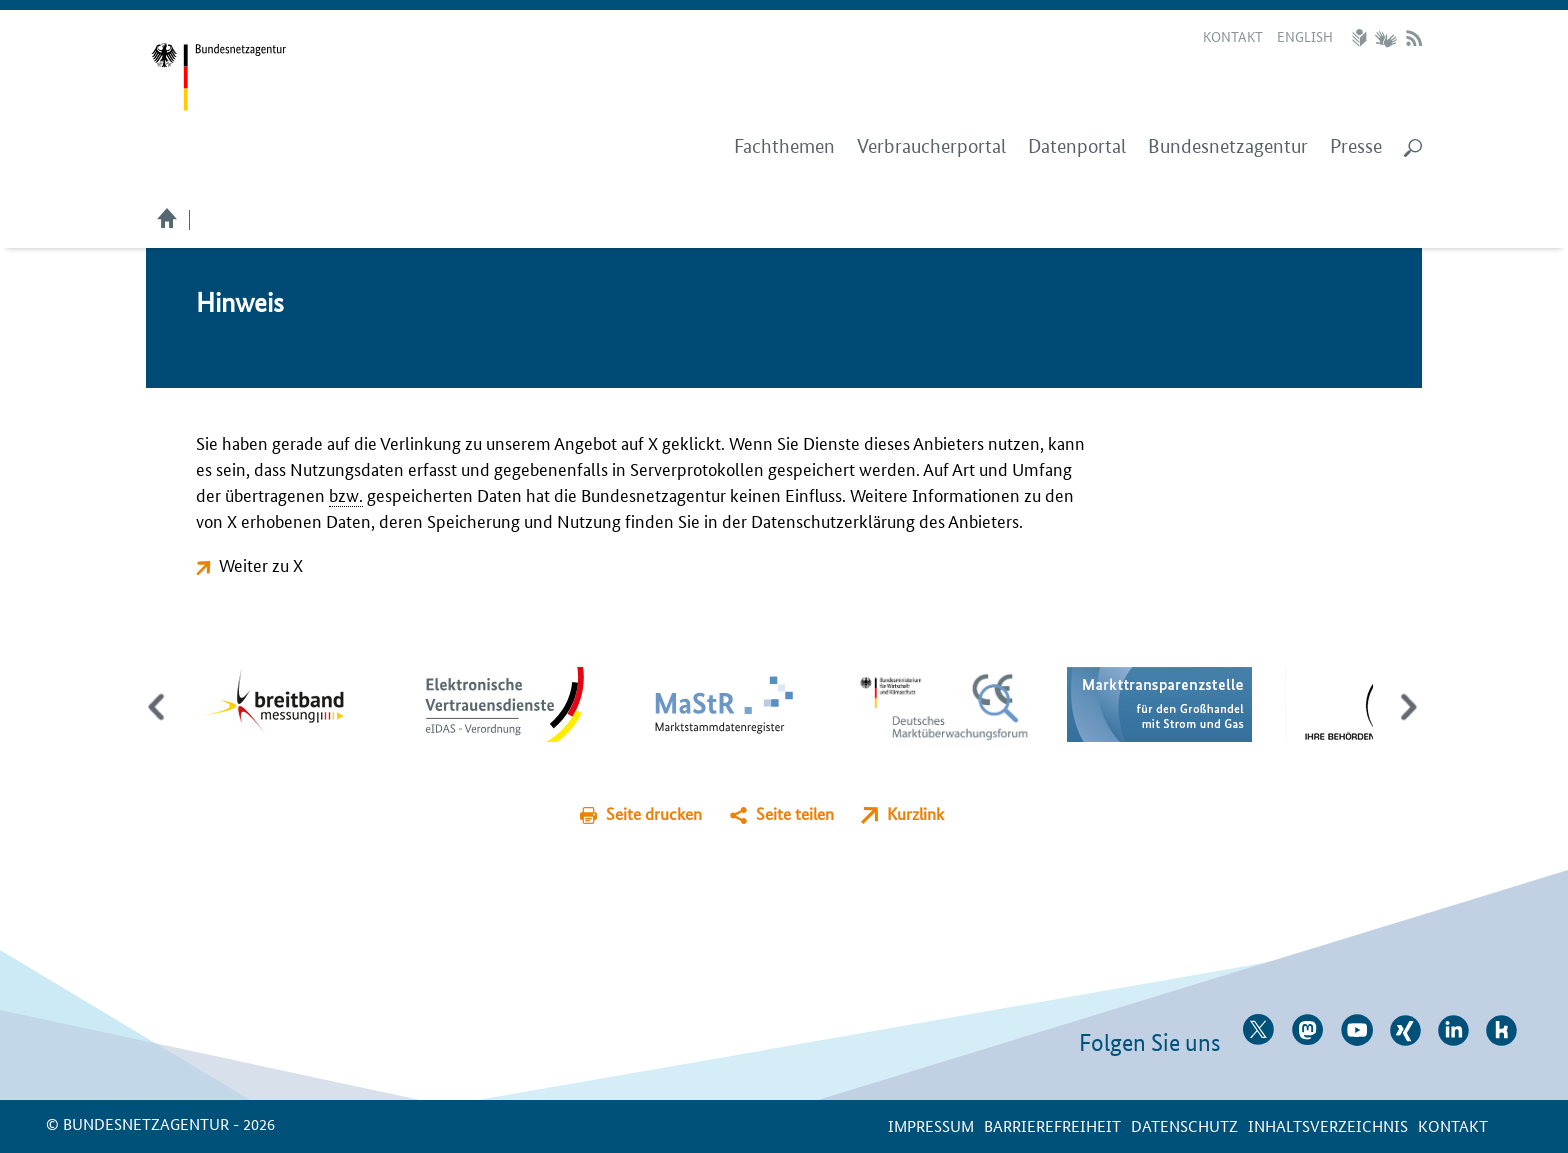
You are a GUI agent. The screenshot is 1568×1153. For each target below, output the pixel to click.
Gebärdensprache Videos (1385, 38)
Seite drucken (654, 813)
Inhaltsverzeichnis (1328, 1125)
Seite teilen (795, 813)
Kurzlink (915, 813)
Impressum (931, 1125)
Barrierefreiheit (1052, 1125)
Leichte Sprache (1362, 38)
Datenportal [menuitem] (1077, 146)
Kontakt (1233, 36)
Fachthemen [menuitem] (784, 146)
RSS (1414, 38)
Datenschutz (1184, 1125)
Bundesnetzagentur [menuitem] (1228, 146)
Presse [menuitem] (1356, 146)
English (1305, 36)
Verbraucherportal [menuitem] (931, 146)
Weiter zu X (261, 564)
